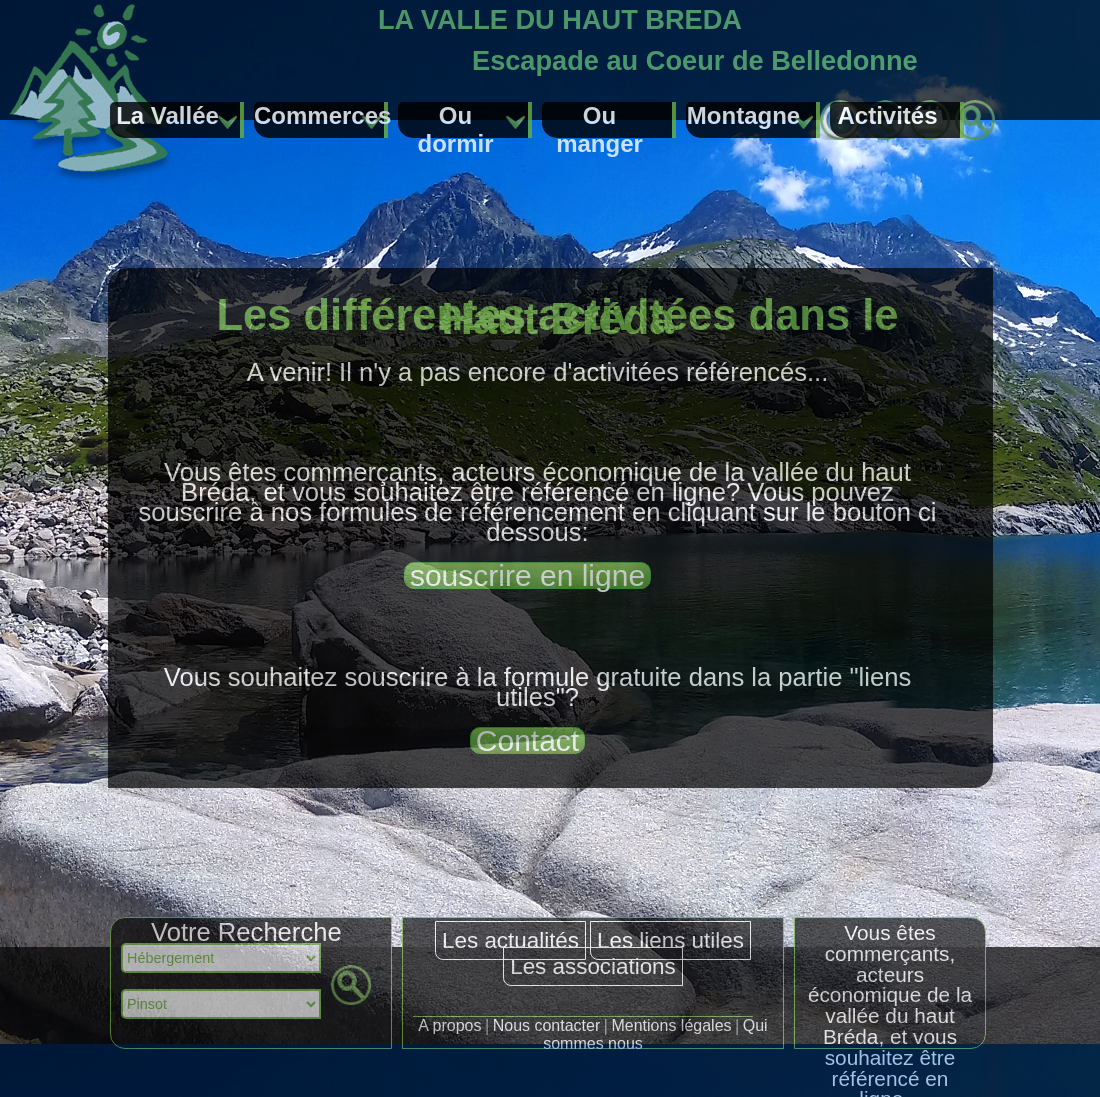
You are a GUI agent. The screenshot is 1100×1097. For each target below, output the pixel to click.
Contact (527, 740)
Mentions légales (671, 1025)
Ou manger (599, 120)
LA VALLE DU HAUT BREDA (560, 19)
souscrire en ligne (527, 575)
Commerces (321, 115)
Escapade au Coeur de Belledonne (695, 60)
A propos (449, 1025)
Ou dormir (455, 120)
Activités (887, 115)
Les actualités (510, 940)
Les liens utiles (670, 940)
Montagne (743, 115)
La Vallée (167, 115)
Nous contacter (547, 1025)
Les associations (593, 966)
